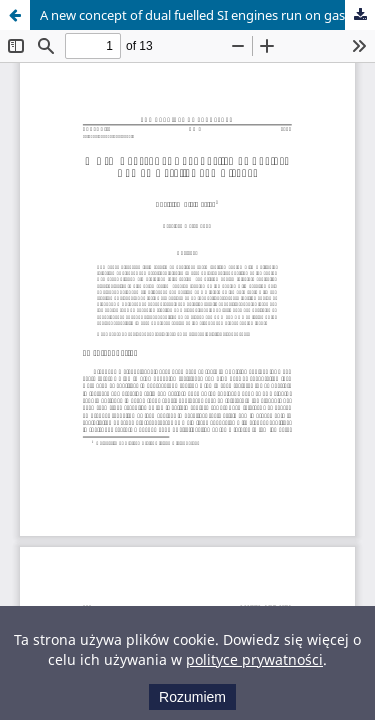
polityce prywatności (254, 659)
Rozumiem (192, 697)
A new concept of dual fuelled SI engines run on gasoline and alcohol (207, 15)
